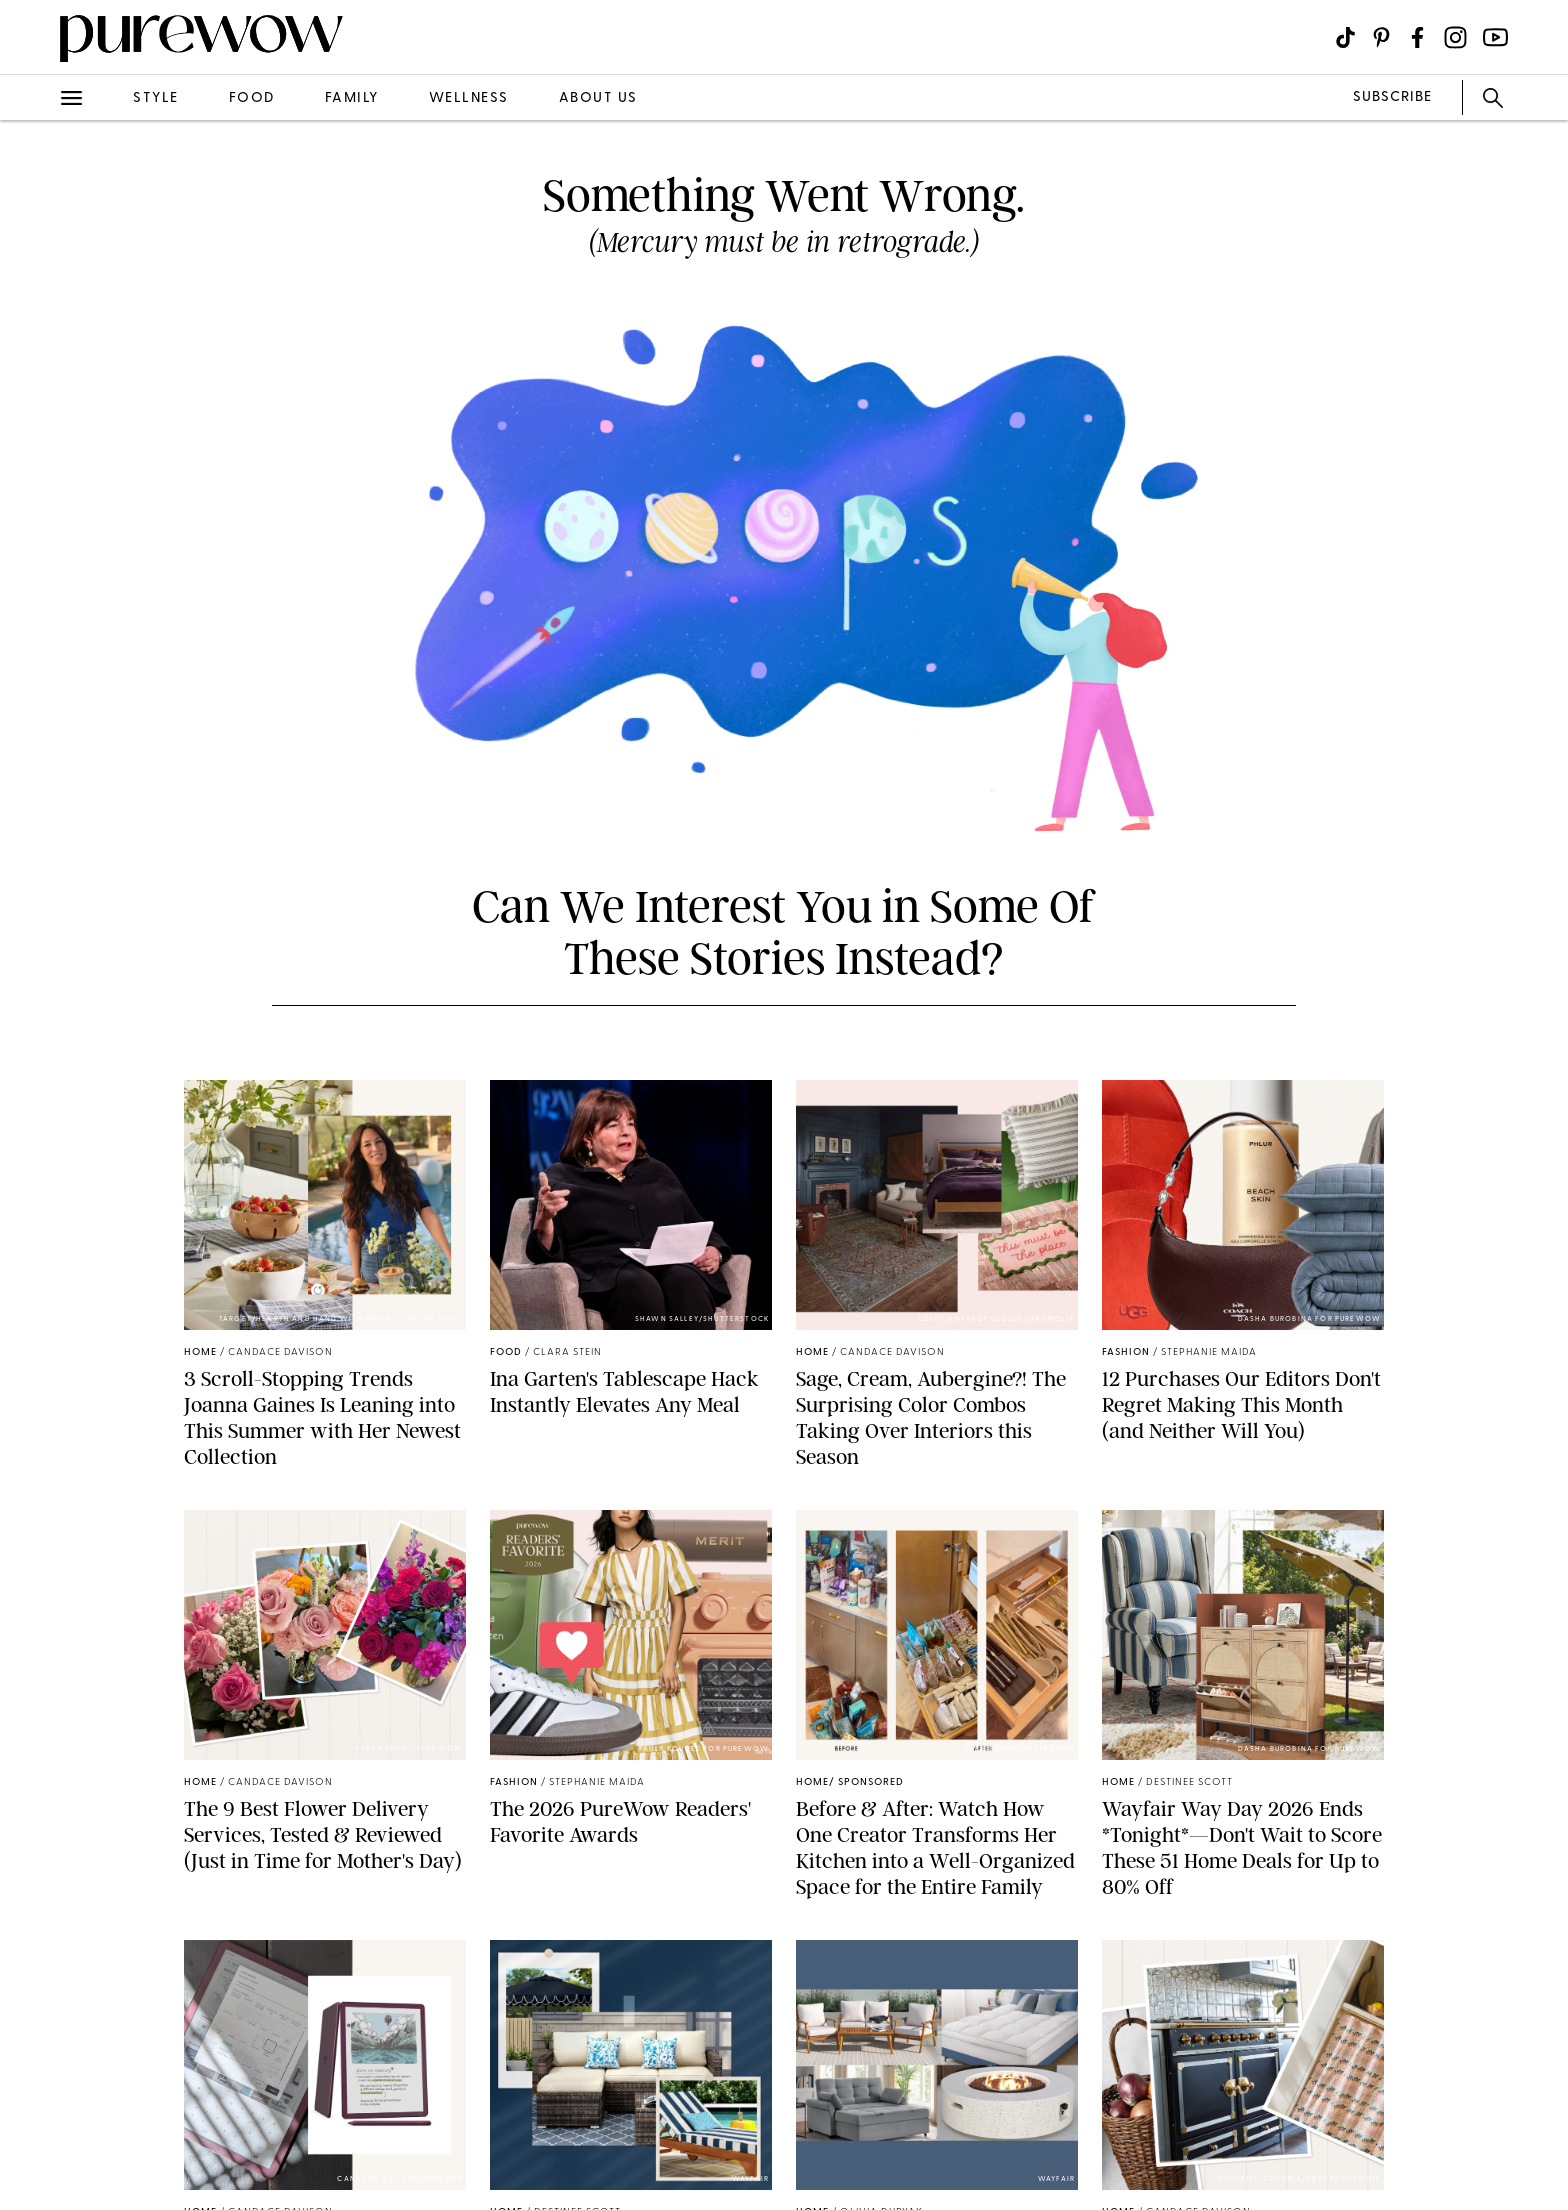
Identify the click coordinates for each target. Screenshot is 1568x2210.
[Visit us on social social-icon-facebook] (1417, 37)
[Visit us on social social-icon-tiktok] (1345, 37)
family (352, 98)
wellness (469, 98)
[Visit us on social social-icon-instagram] (1455, 37)
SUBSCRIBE (1392, 97)
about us (598, 98)
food (252, 98)
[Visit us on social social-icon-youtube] (1495, 37)
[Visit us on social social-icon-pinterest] (1381, 37)
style (156, 98)
